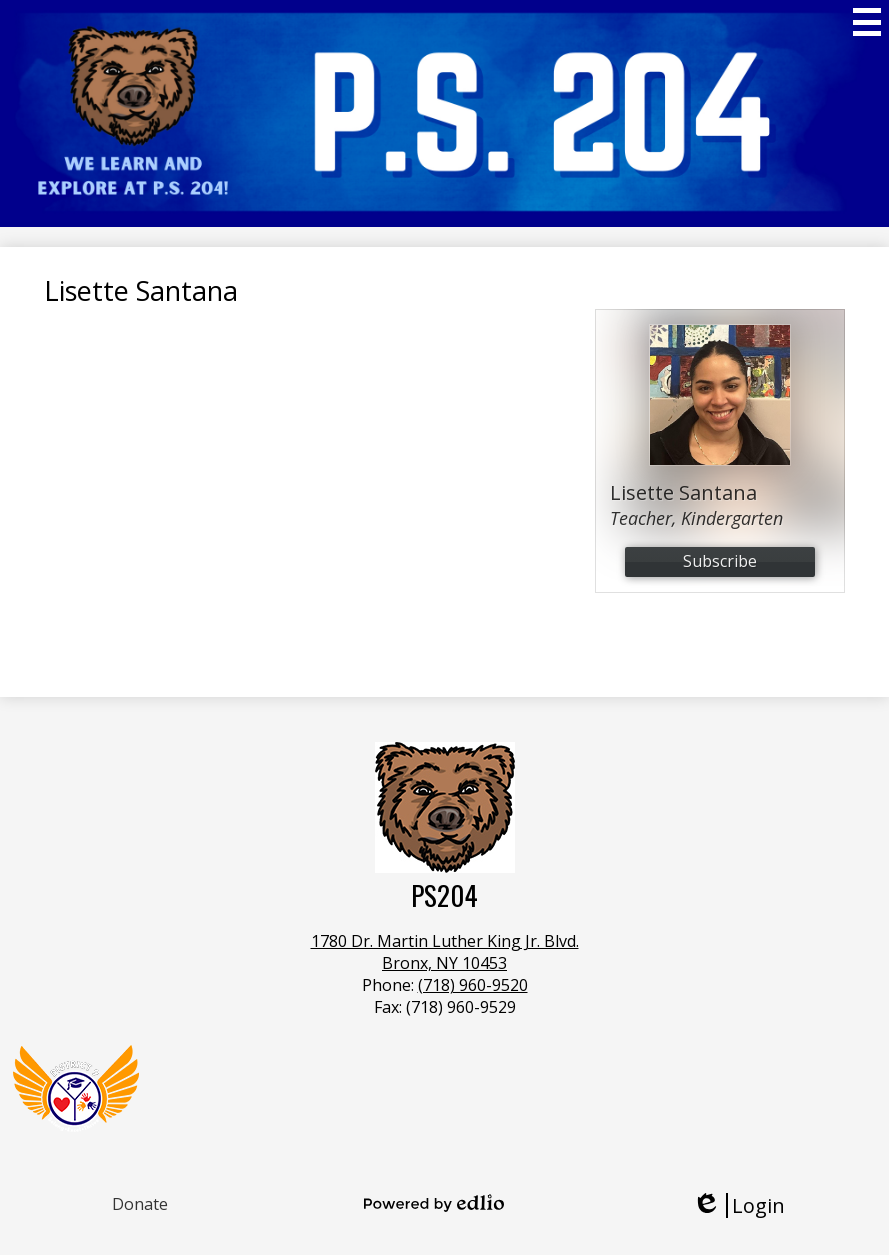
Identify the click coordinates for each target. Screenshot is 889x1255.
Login (738, 1205)
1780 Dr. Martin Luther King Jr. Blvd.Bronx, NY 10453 (445, 952)
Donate (140, 1204)
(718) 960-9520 (473, 985)
